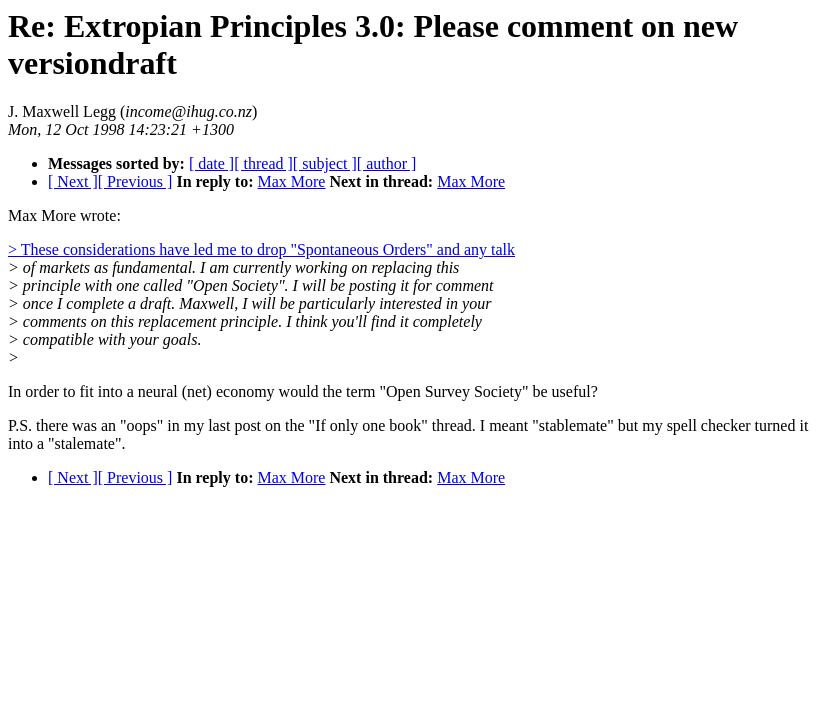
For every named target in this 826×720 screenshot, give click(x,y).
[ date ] (211, 163)
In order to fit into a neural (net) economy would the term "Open (214, 391)
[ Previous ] (135, 181)
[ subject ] (325, 163)
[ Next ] (73, 181)
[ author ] (387, 163)
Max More (291, 181)
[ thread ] (263, 163)
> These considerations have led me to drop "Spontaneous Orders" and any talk (261, 249)
